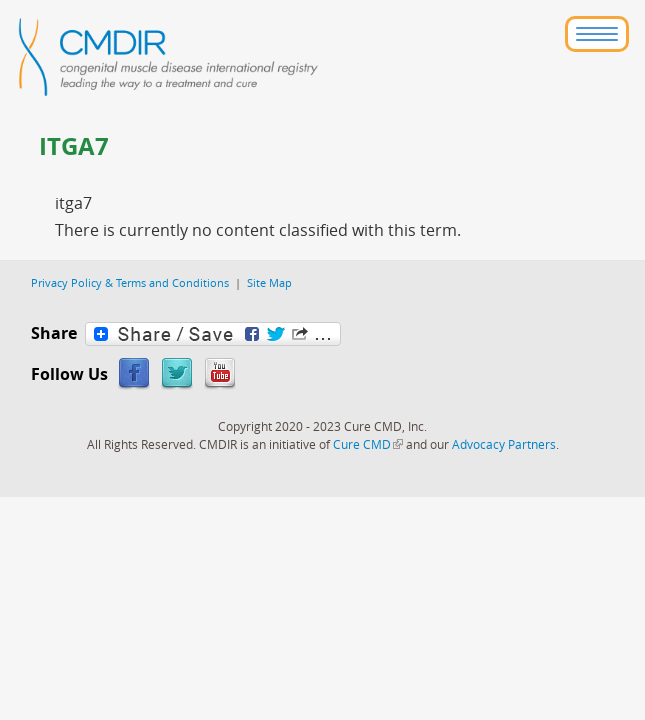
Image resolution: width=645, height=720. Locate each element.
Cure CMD (368, 444)
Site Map (269, 282)
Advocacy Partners (504, 444)
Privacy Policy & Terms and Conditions (130, 282)
